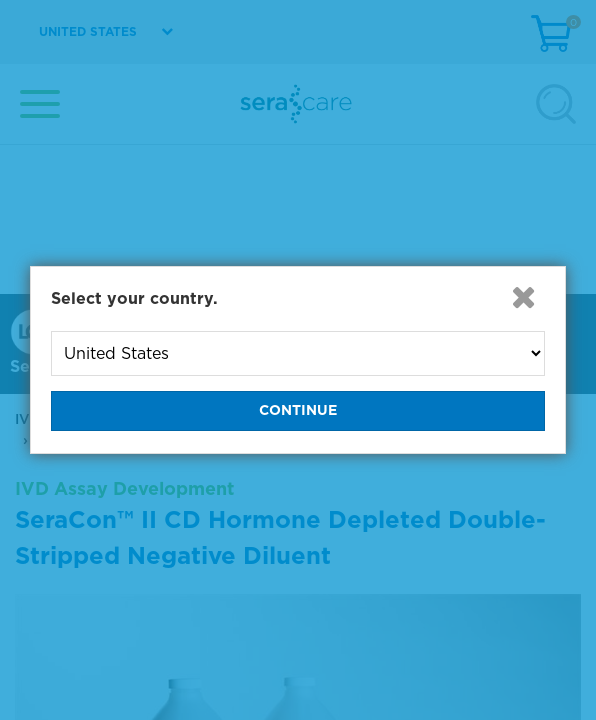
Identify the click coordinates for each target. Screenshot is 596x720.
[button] (523, 297)
